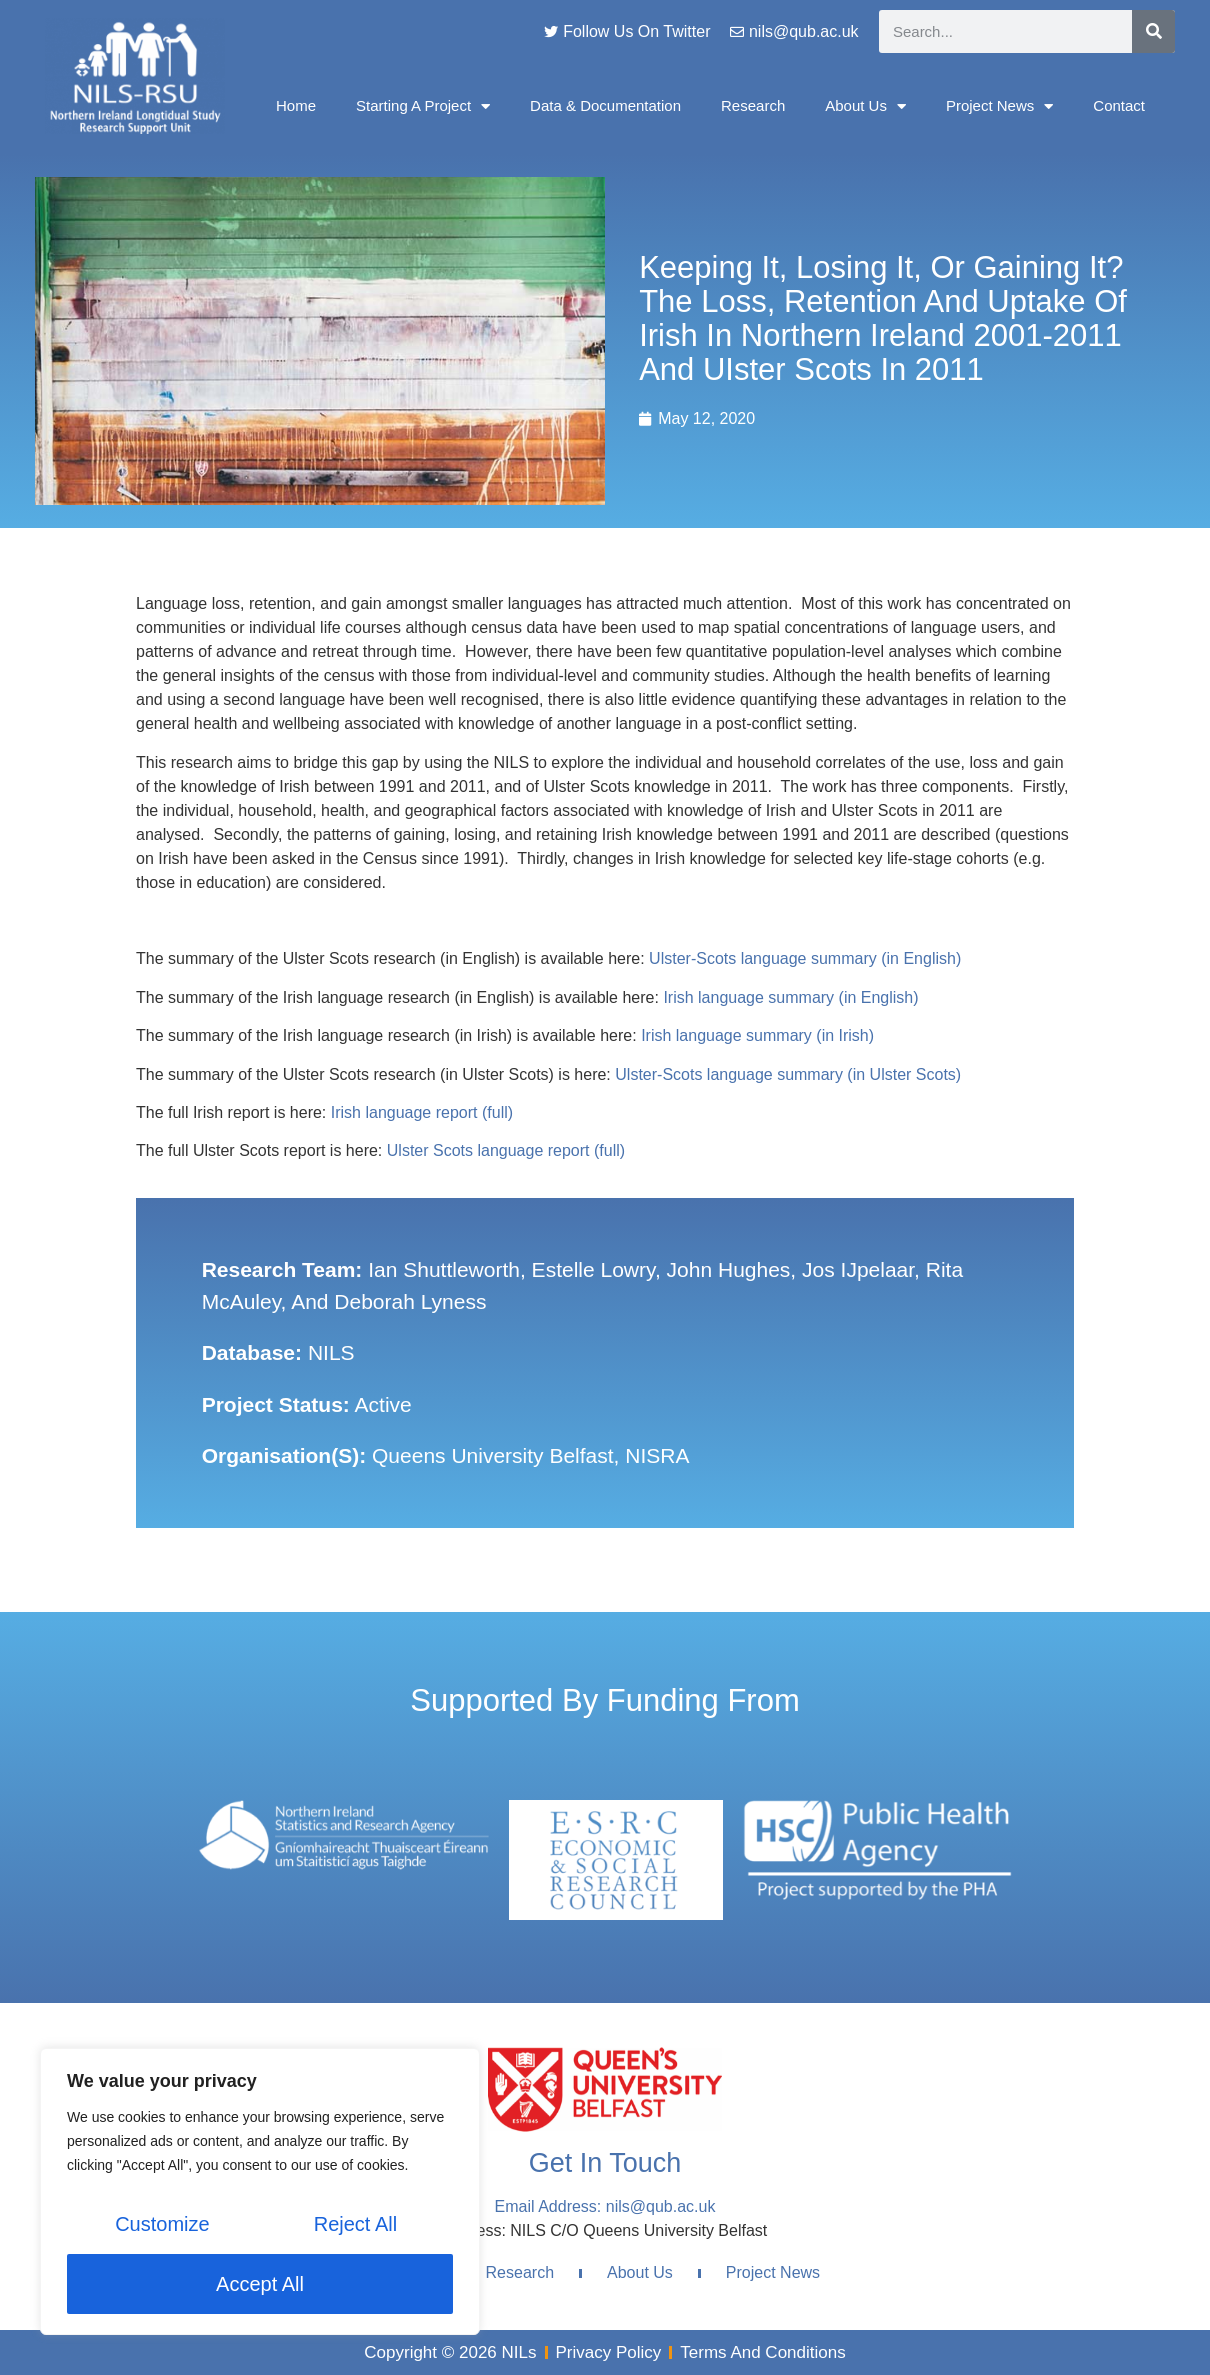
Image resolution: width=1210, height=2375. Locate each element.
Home (296, 105)
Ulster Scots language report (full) (506, 1150)
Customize (162, 2224)
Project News (999, 106)
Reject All (355, 2224)
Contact (1119, 105)
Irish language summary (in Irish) (757, 1035)
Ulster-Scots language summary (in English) (805, 958)
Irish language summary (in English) (790, 997)
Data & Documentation (605, 105)
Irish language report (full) (422, 1112)
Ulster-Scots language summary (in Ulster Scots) (788, 1074)
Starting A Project (423, 106)
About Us (865, 106)
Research (753, 105)
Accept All (260, 2284)
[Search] (1153, 31)
